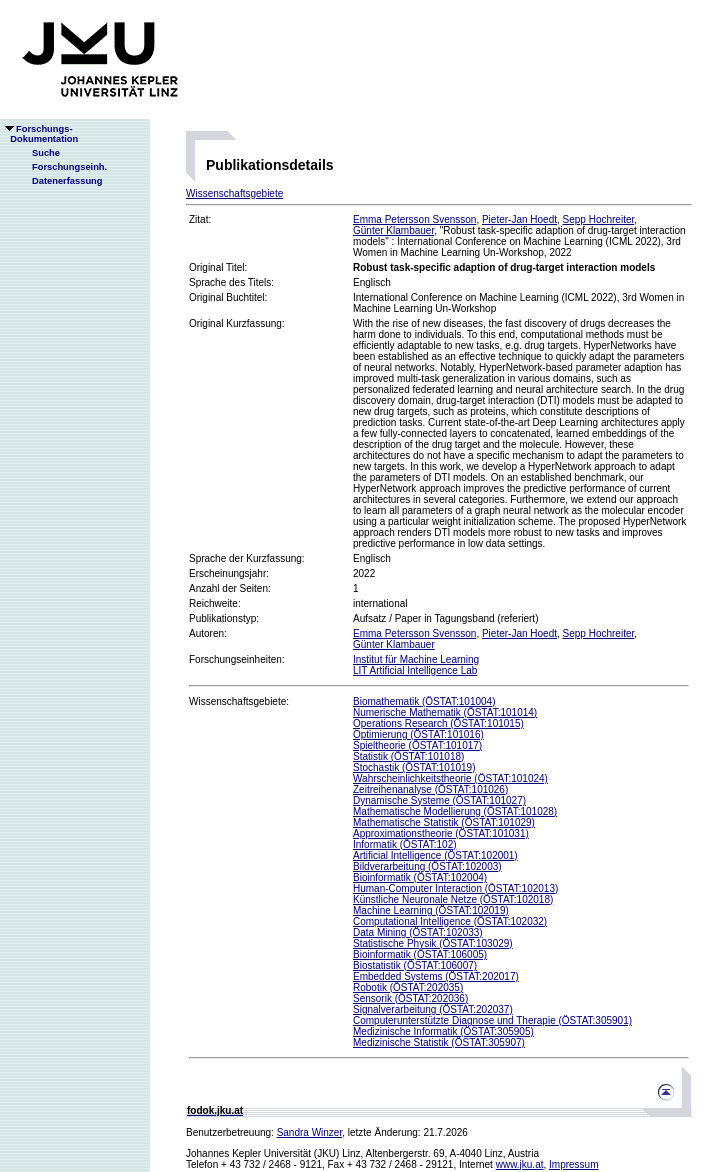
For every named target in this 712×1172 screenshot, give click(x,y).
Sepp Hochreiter (599, 219)
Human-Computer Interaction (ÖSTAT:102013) (455, 888)
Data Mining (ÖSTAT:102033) (418, 932)
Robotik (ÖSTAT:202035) (408, 987)
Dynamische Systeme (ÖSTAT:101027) (439, 800)
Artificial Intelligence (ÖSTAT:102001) (435, 855)
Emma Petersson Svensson (414, 219)
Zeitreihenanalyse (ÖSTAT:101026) (430, 789)
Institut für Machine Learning (416, 659)
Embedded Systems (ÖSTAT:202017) (436, 976)
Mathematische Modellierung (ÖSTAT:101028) (455, 811)
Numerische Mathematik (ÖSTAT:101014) (445, 712)
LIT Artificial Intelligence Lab (415, 670)
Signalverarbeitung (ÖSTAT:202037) (433, 1009)
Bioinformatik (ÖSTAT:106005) (420, 954)
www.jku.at (520, 1164)
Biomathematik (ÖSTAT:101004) (424, 701)
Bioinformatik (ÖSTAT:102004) (420, 877)
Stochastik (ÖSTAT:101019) (414, 767)
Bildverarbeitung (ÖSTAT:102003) (427, 866)
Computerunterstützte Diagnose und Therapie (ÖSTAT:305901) (492, 1020)
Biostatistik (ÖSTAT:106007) (415, 965)
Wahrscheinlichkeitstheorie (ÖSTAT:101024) (450, 778)
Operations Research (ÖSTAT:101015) (438, 723)
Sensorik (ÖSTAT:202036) (410, 998)
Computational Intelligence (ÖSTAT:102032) (450, 921)
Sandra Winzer (310, 1132)
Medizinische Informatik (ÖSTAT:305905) (443, 1031)
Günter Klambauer (393, 230)
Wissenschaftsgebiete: (239, 701)
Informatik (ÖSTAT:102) (405, 844)
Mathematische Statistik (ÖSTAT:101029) (444, 822)
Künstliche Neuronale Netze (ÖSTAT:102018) (453, 899)
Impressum (573, 1164)
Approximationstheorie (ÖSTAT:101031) (441, 833)
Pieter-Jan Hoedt (519, 219)
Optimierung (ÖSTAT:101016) (418, 734)
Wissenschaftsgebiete (234, 193)
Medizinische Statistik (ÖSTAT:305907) (439, 1042)
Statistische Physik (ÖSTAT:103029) (433, 943)
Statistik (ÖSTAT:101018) (408, 756)
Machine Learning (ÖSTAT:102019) (431, 910)
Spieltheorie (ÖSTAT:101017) (417, 745)
